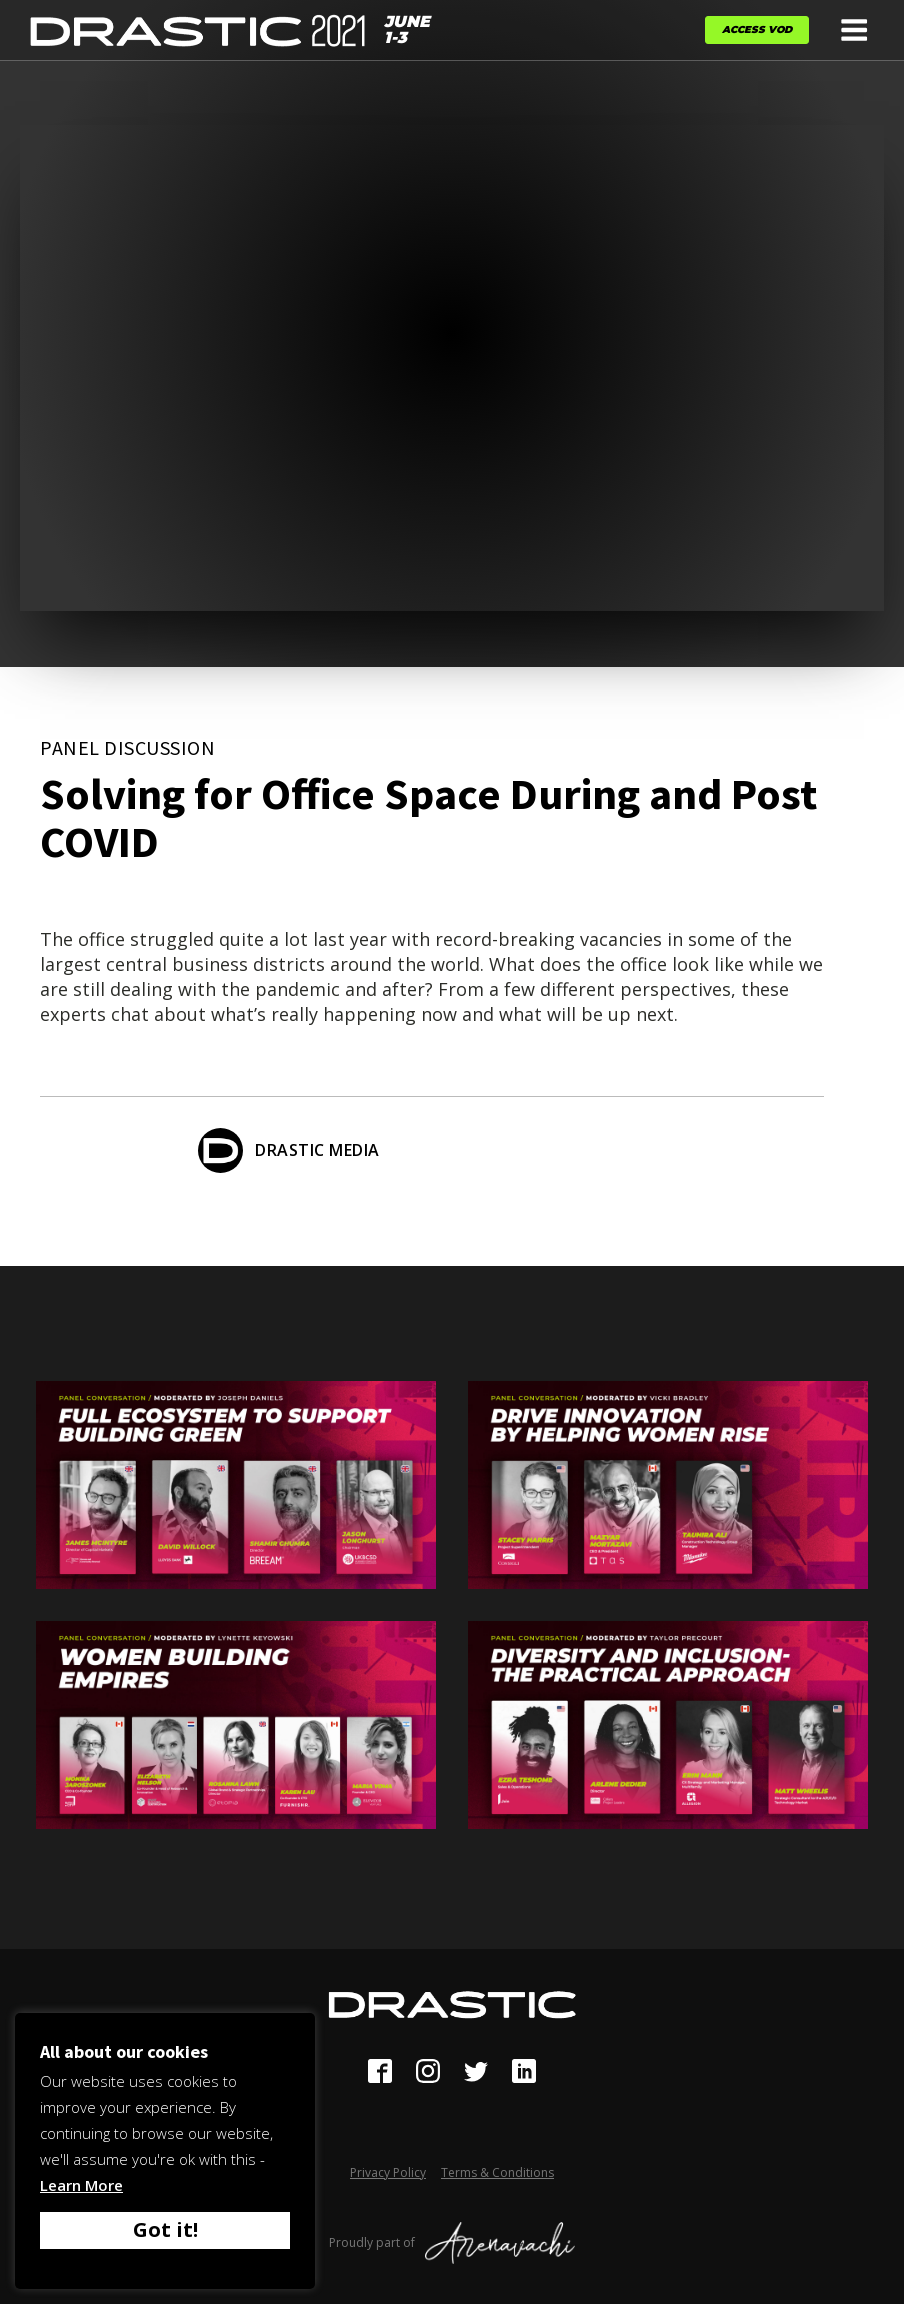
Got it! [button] (165, 2229)
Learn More (81, 2185)
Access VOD (757, 29)
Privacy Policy (388, 2172)
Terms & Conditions (497, 2172)
